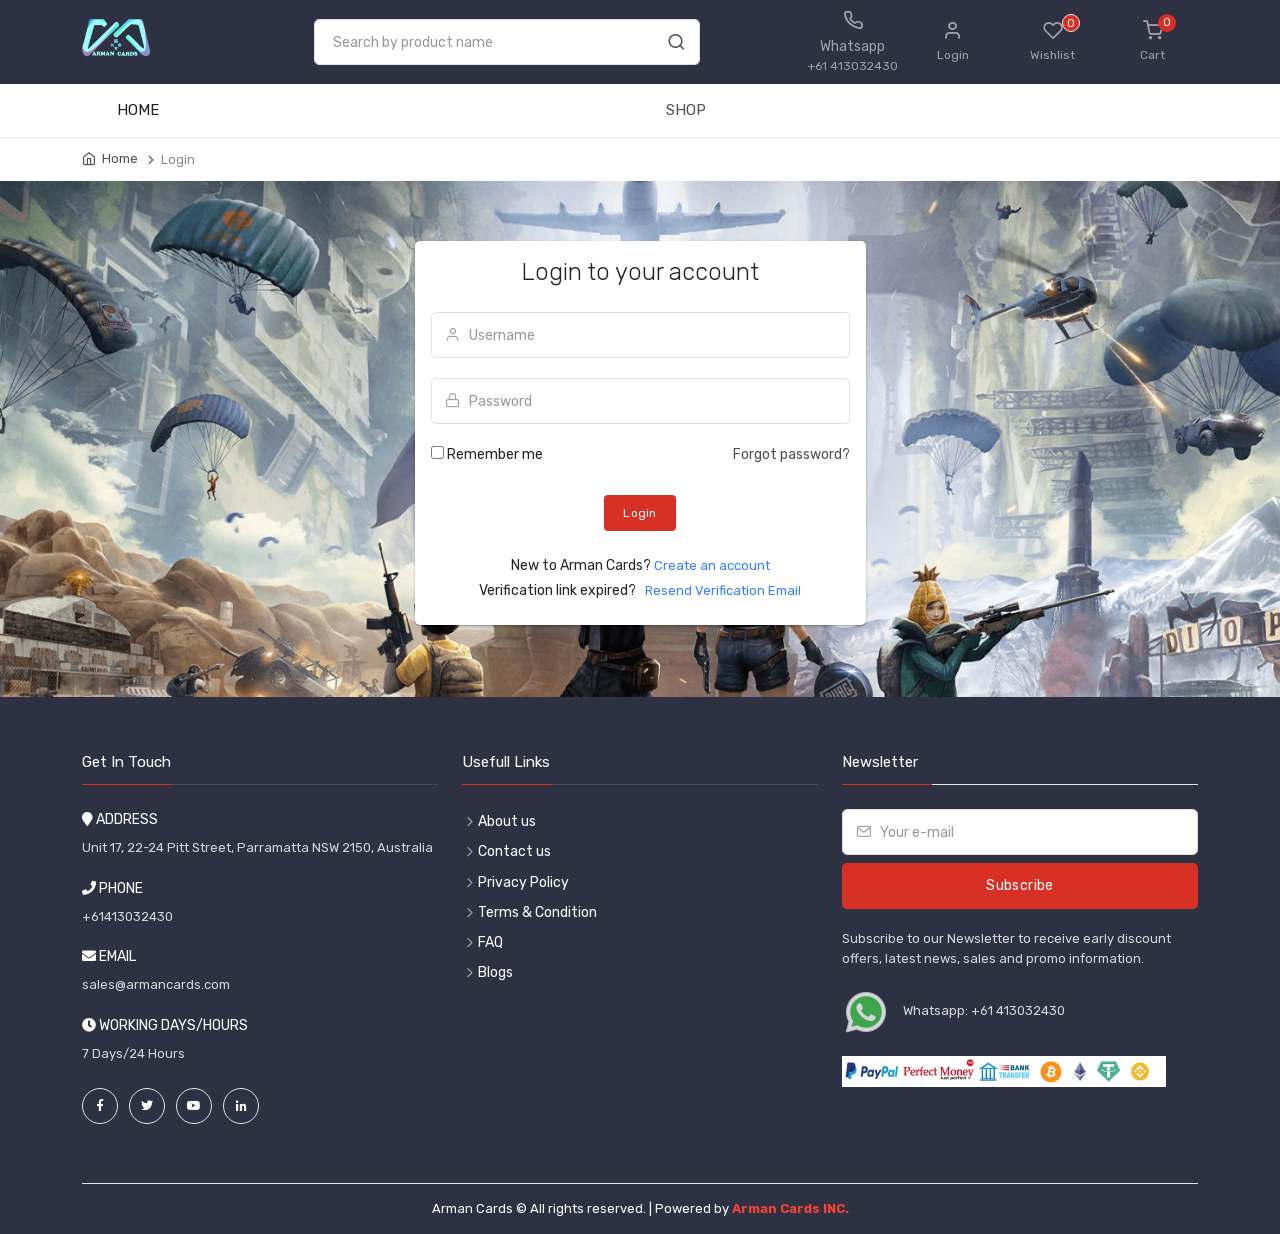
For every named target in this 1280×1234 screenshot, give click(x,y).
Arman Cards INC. (790, 1208)
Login (640, 513)
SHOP (686, 110)
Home (120, 158)
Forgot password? (791, 454)
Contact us (514, 851)
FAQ (490, 942)
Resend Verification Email (720, 590)
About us (507, 821)
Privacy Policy (523, 882)
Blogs (495, 972)
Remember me (495, 454)
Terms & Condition (537, 912)
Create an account (712, 565)
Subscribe (1019, 885)
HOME (138, 110)
